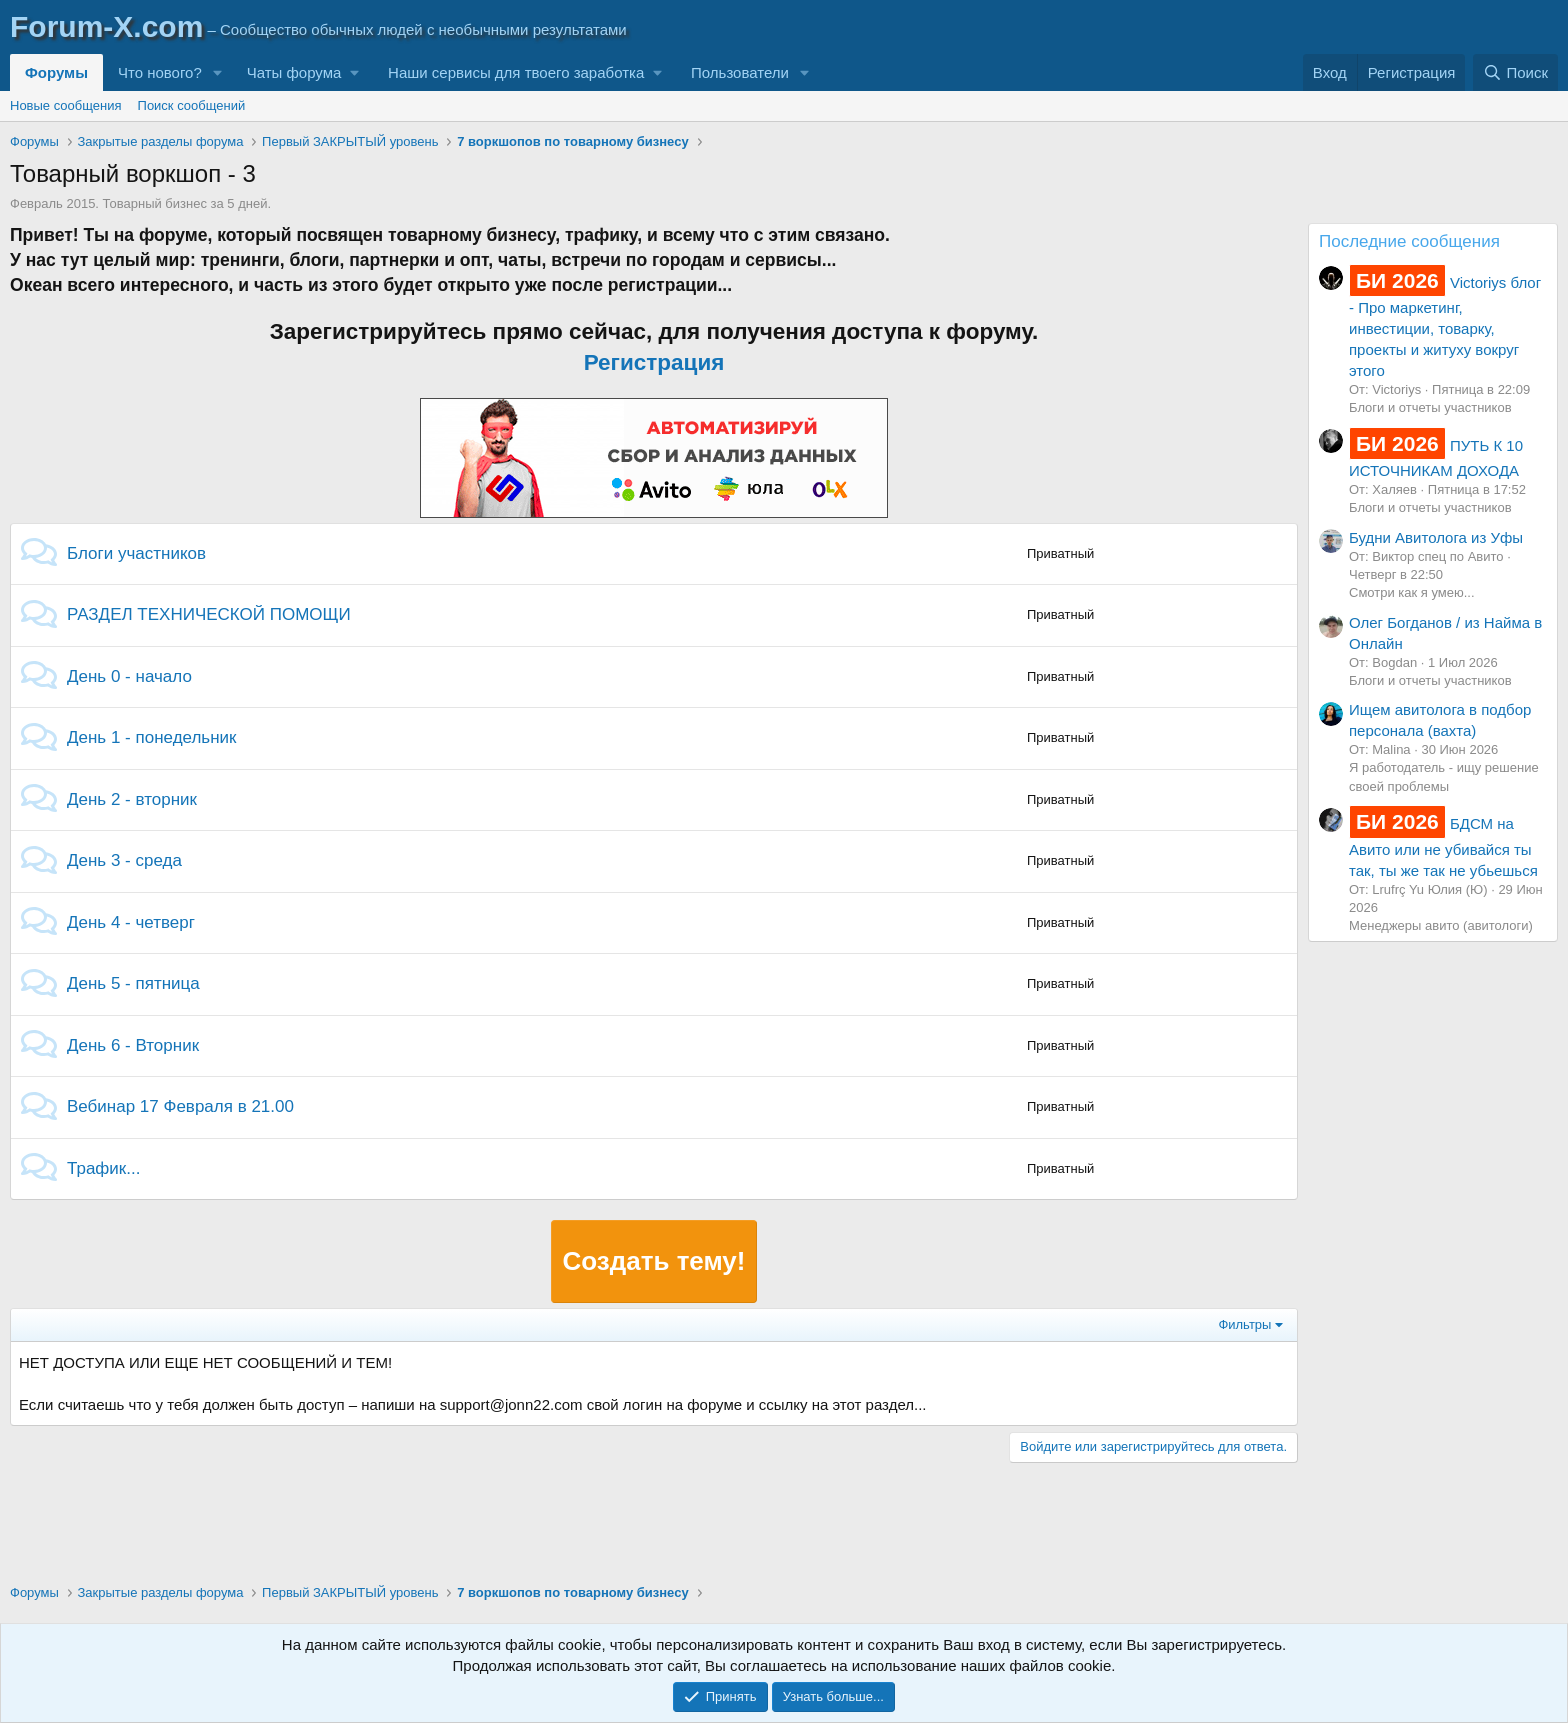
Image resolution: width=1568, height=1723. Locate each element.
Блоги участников (136, 553)
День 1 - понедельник (152, 737)
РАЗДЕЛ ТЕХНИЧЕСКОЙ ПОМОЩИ (209, 614)
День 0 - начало (129, 676)
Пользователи (740, 72)
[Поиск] (1515, 72)
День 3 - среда (124, 860)
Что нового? (160, 72)
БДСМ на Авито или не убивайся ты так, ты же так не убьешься (1443, 846)
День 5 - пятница (133, 983)
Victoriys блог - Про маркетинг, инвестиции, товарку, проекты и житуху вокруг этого (1445, 326)
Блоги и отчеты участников (1430, 407)
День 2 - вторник (132, 799)
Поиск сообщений (192, 105)
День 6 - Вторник (133, 1045)
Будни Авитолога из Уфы (1436, 537)
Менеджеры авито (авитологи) (1441, 925)
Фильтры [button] (1244, 1324)
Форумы (56, 72)
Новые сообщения (66, 105)
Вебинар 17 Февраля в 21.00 (180, 1106)
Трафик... (103, 1168)
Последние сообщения (1409, 241)
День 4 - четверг (131, 922)
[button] (218, 72)
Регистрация (654, 362)
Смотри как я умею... (1412, 592)
